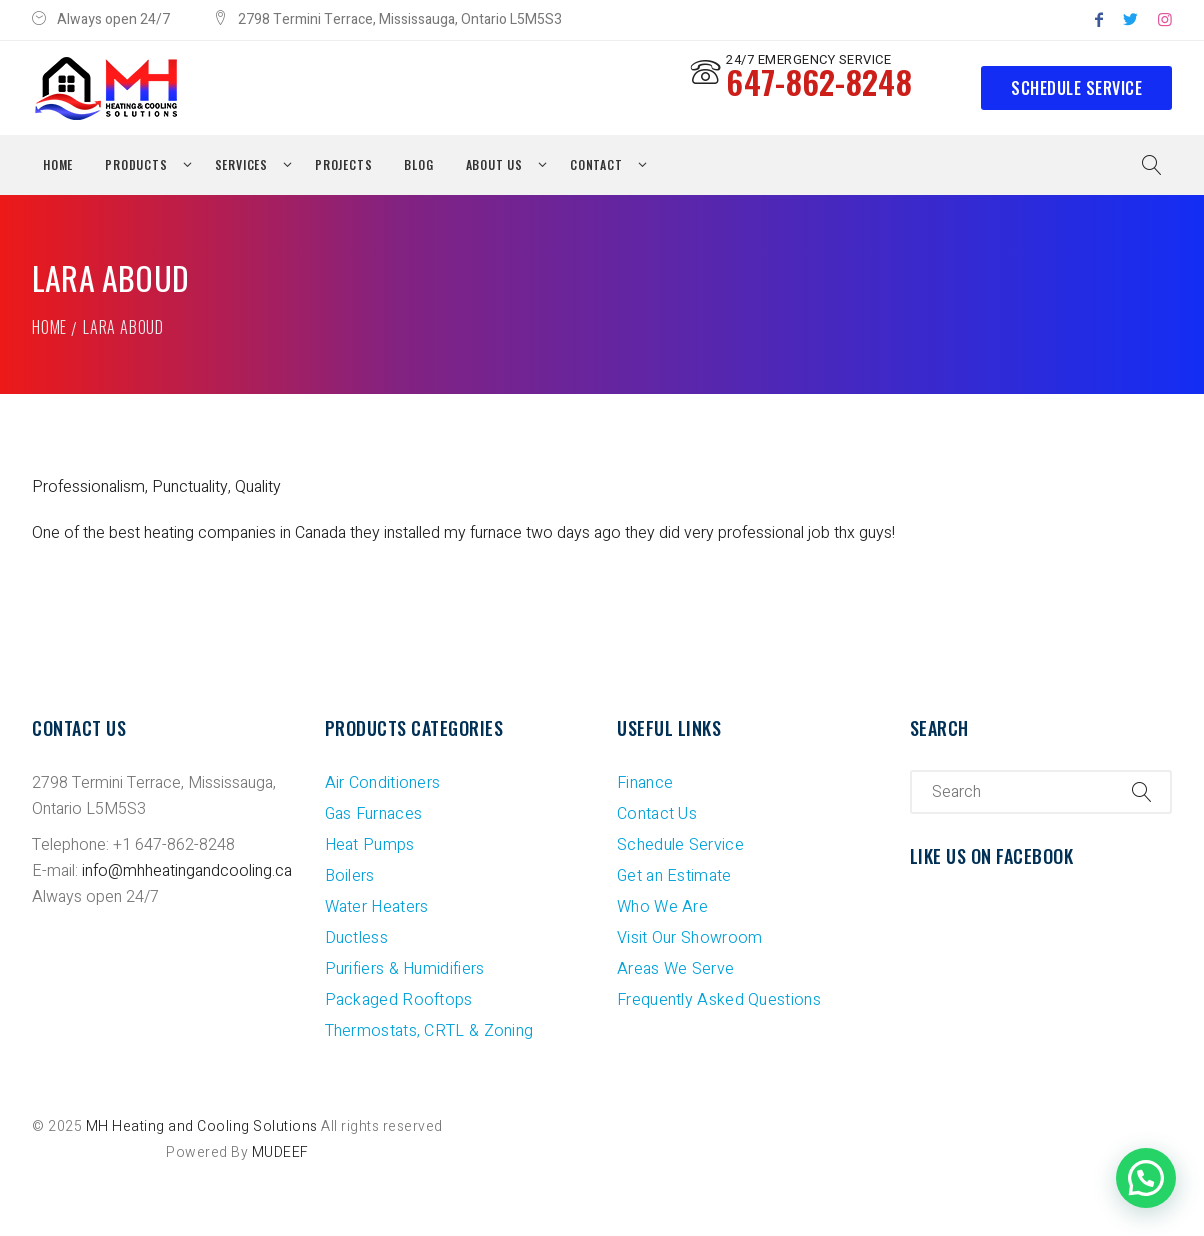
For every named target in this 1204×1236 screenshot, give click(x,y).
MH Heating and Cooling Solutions (202, 1126)
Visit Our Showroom (689, 938)
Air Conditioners (383, 783)
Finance (645, 783)
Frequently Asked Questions (719, 1000)
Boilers (350, 876)
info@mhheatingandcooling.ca (187, 871)
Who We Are (662, 907)
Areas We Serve (675, 969)
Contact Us (657, 814)
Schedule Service (1076, 88)
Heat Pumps (370, 845)
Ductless (356, 938)
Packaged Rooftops (399, 1000)
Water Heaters (377, 907)
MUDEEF (280, 1152)
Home (49, 327)
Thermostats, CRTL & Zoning (429, 1031)
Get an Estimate (674, 876)
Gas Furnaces (374, 814)
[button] (1146, 1178)
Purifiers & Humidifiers (405, 969)
